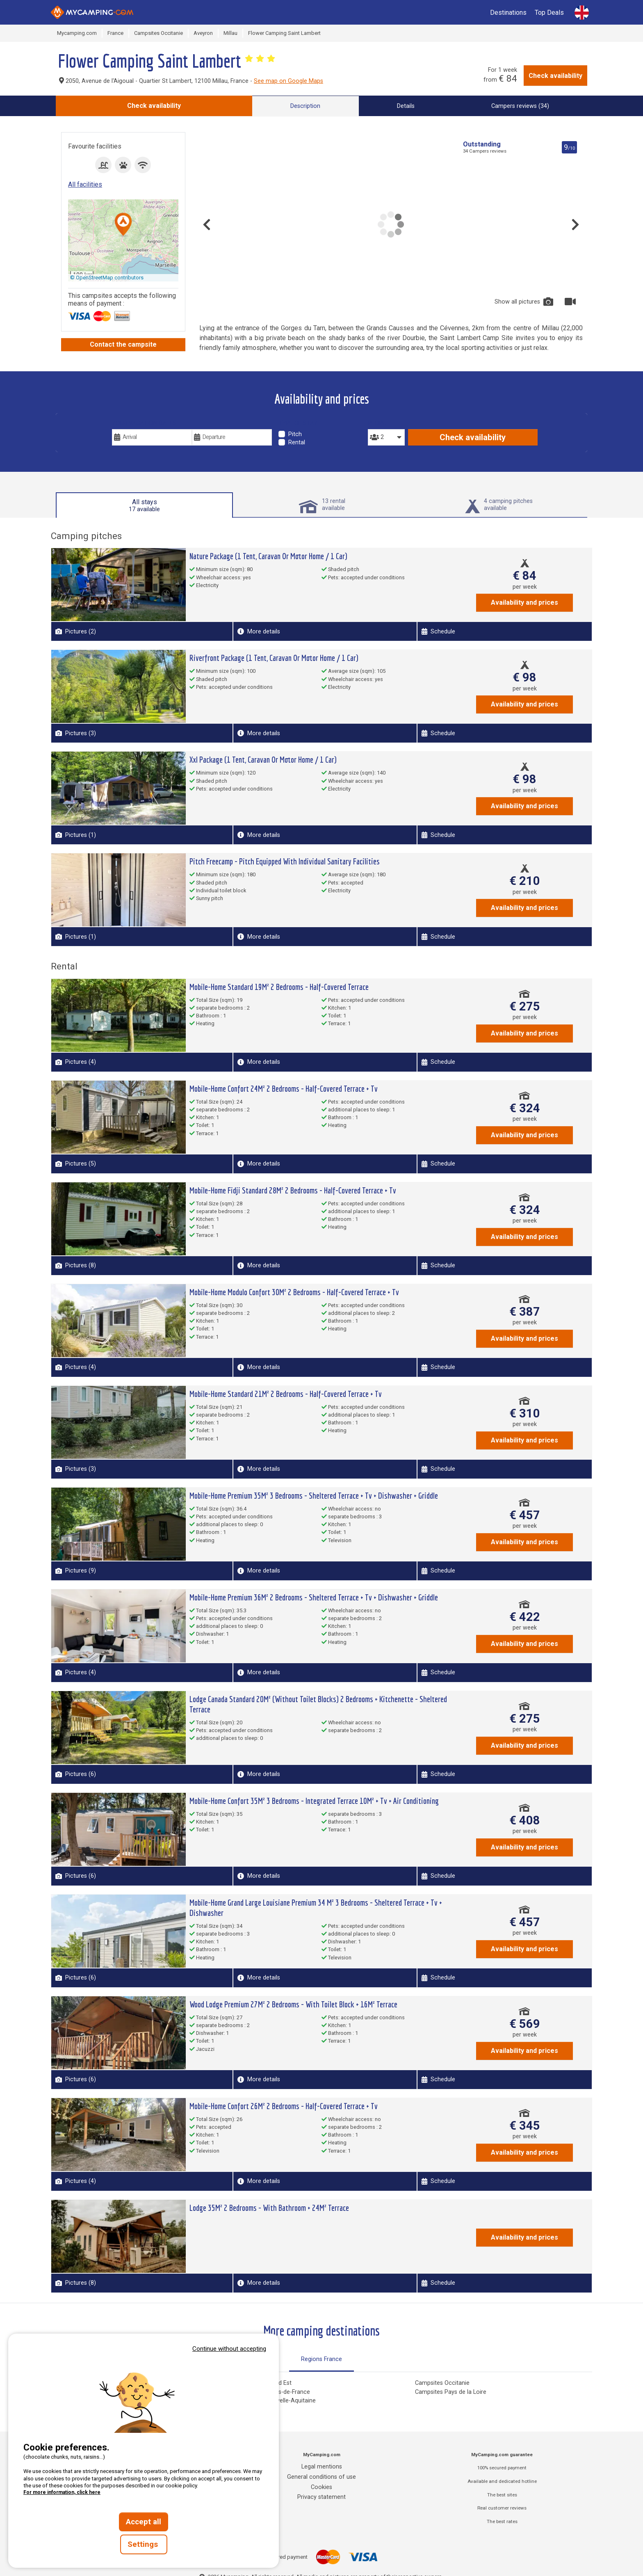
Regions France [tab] (321, 2359)
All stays (144, 505)
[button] (123, 225)
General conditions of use (321, 2476)
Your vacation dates (144, 423)
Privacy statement (321, 2497)
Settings (144, 2544)
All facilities (85, 184)
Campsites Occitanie (442, 2382)
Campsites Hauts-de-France (273, 2392)
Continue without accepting (229, 2348)
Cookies (321, 2487)
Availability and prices (524, 602)
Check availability (555, 76)
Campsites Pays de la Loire (450, 2392)
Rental (296, 442)
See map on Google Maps (288, 81)
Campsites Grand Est (264, 2382)
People (378, 423)
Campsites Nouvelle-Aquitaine (276, 2400)
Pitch (295, 434)
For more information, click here (61, 2492)
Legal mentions (321, 2466)
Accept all (143, 2521)
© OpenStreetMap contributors (107, 277)
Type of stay (297, 423)
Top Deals (549, 12)
